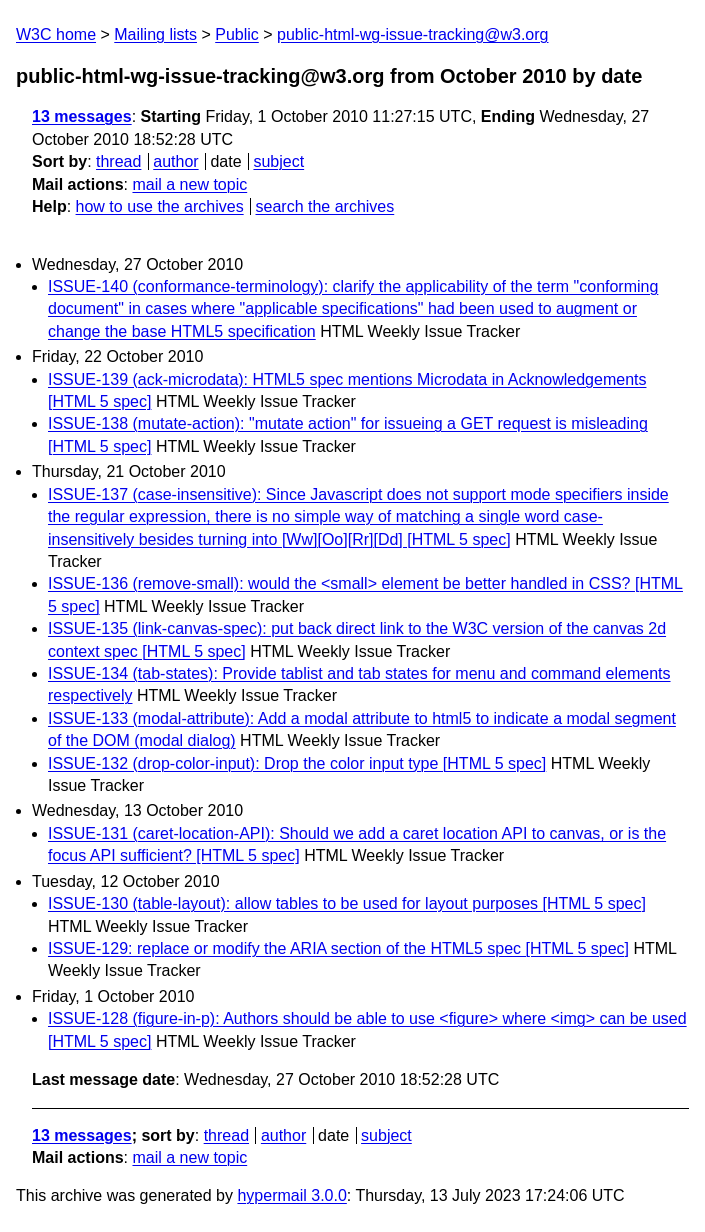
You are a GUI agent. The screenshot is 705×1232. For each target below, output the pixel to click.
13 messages (82, 116)
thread (118, 161)
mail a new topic (189, 184)
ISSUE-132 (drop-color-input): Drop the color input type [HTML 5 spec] (297, 763)
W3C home (56, 34)
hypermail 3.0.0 (291, 1195)
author (175, 161)
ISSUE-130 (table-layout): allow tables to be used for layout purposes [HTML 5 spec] (347, 903)
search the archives (325, 206)
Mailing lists (155, 34)
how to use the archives (160, 206)
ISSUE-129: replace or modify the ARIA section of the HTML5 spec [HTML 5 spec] (338, 948)
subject (278, 161)
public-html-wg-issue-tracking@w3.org (412, 34)
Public (237, 34)
